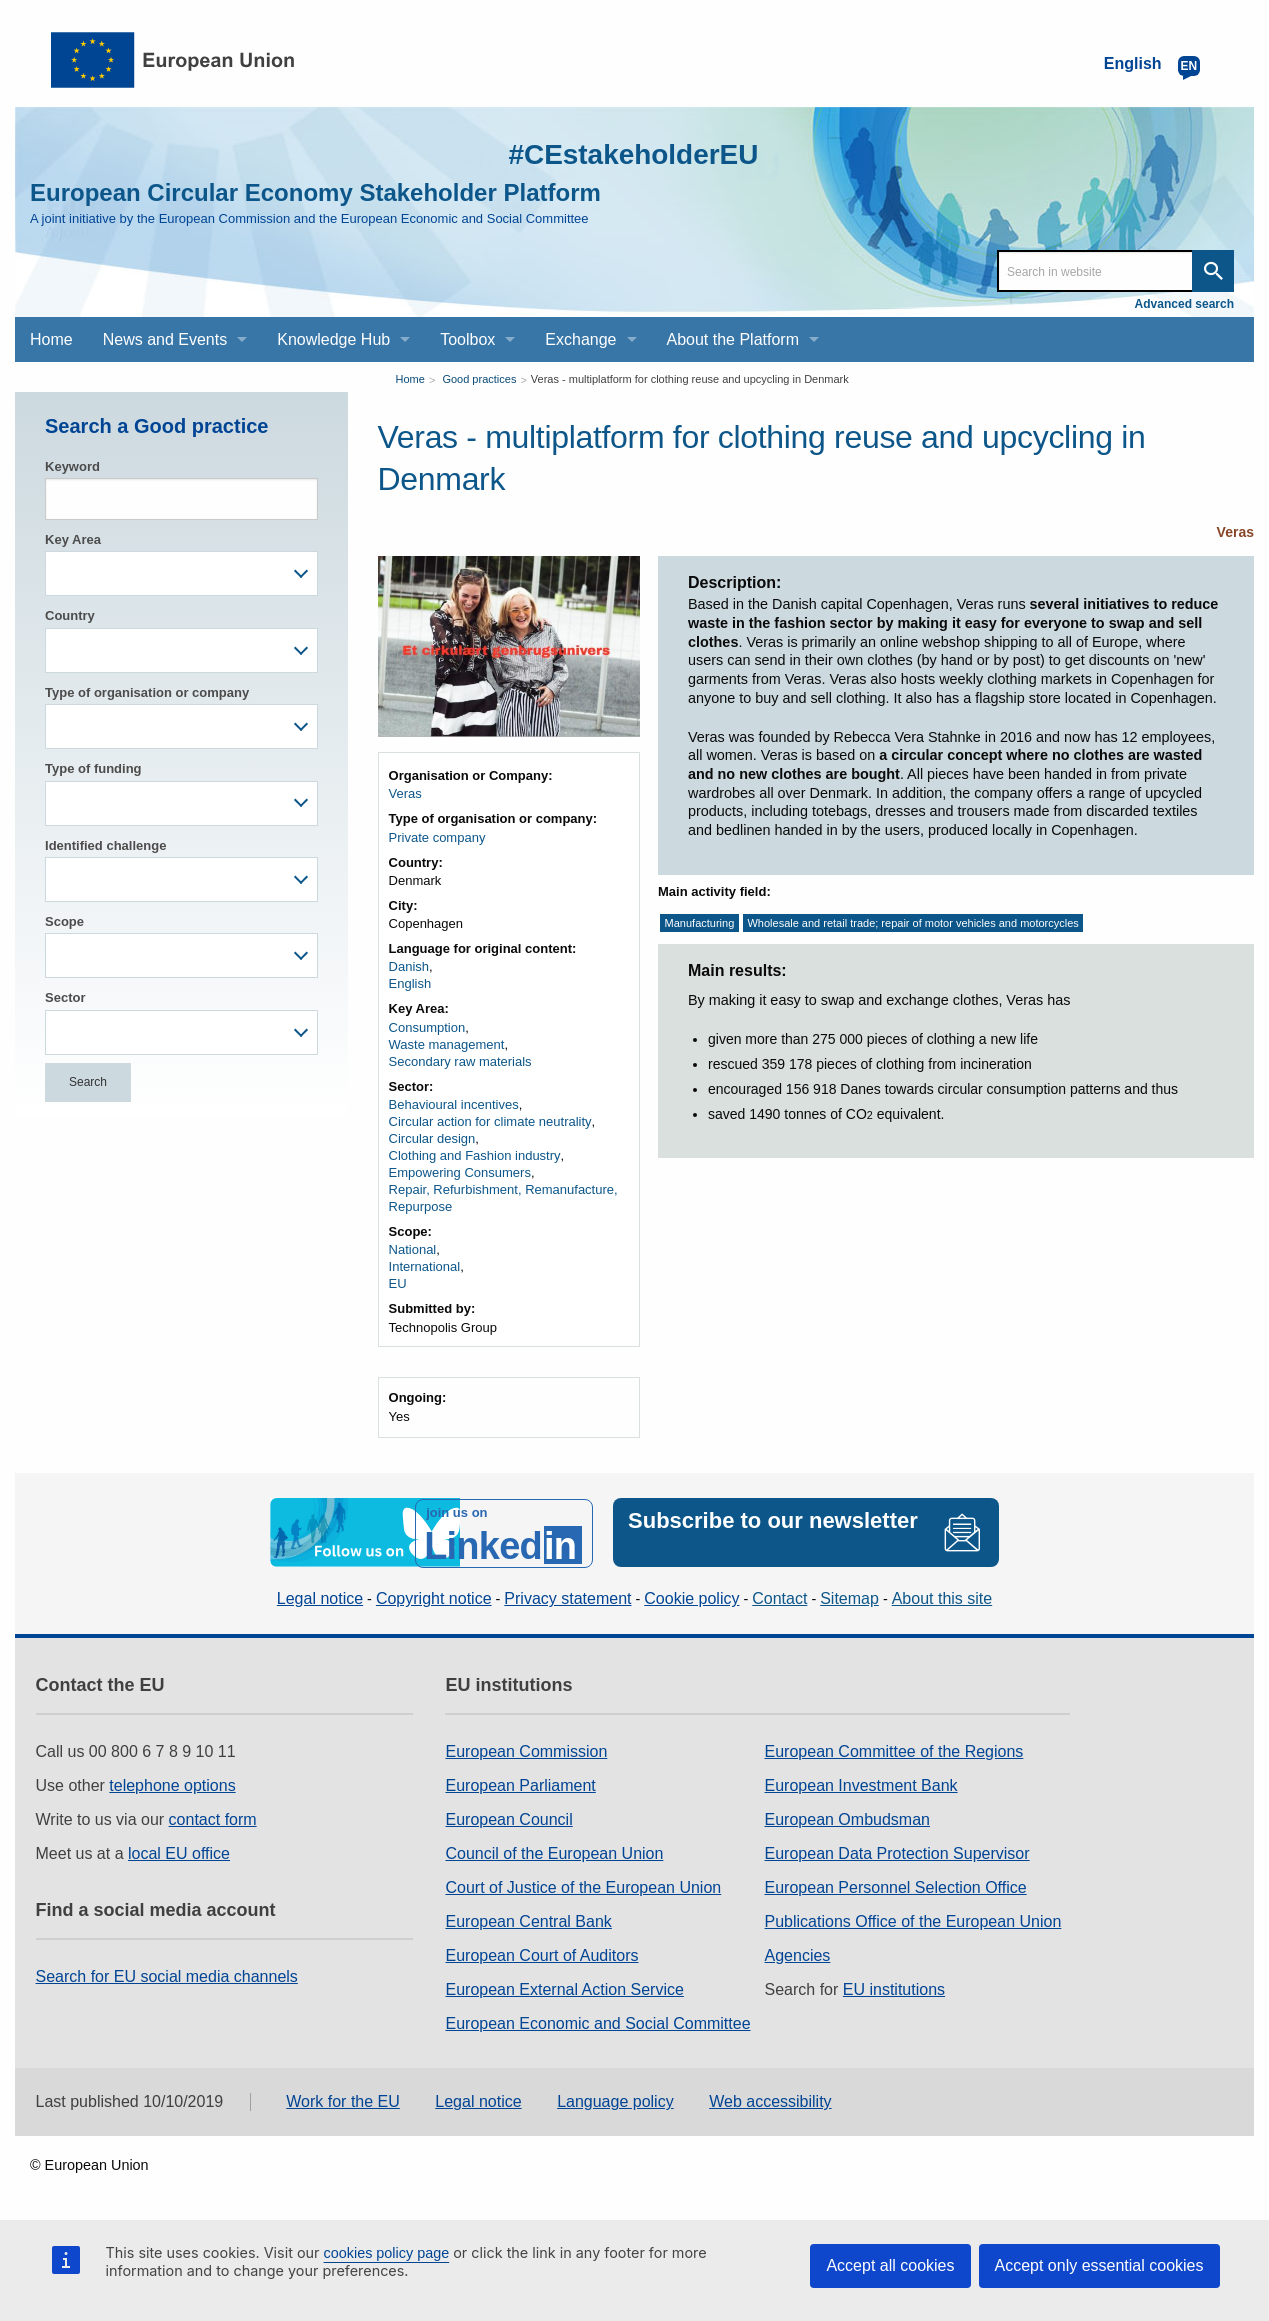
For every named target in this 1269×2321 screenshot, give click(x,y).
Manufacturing (700, 923)
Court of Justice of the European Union (583, 1884)
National (413, 1249)
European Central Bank (528, 1918)
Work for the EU (343, 2099)
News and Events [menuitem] (165, 339)
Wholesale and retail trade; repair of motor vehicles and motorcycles (912, 923)
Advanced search (1184, 304)
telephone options (172, 1782)
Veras (1235, 532)
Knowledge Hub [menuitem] (333, 339)
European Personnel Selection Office (896, 1884)
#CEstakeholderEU (624, 153)
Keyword (72, 466)
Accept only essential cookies (1099, 2265)
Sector (65, 997)
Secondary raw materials (460, 1061)
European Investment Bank (861, 1782)
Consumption (427, 1027)
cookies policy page (387, 2253)
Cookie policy (691, 1596)
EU (398, 1283)
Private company (437, 837)
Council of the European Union (554, 1850)
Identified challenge (105, 845)
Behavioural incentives (454, 1104)
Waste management (447, 1044)
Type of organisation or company (147, 692)
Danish (409, 966)
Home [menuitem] (51, 339)
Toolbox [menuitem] (467, 339)
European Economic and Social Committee (597, 2020)
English (410, 983)
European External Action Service (564, 1986)
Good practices (479, 379)
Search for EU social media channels (167, 1973)
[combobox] (181, 573)
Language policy (615, 2099)
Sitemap (849, 1596)
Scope (64, 921)
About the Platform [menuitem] (733, 339)
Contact (779, 1596)
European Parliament (520, 1782)
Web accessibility (770, 2099)
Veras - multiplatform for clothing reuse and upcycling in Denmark (690, 379)
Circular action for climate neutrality (490, 1121)
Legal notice (320, 1596)
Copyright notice (434, 1596)
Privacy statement (567, 1596)
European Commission (526, 1748)
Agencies (798, 1952)
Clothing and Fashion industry (475, 1155)
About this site (942, 1596)
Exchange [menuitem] (580, 339)
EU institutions (894, 1986)
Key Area (73, 539)
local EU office (179, 1850)
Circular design (432, 1138)
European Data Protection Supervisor (897, 1850)
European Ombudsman (847, 1816)
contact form (213, 1816)
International (425, 1266)
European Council (508, 1816)
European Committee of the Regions (894, 1748)
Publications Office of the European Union (913, 1918)
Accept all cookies (890, 2265)
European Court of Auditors (541, 1952)
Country (70, 615)
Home (410, 379)
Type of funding (93, 768)
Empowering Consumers (460, 1172)
